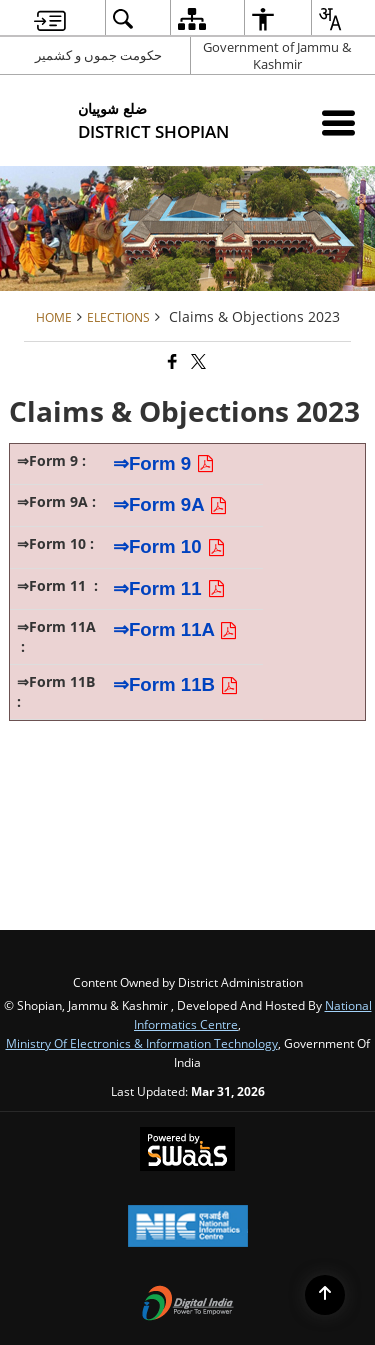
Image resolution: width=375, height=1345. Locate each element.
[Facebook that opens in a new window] (171, 361)
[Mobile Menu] (338, 122)
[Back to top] (325, 1295)
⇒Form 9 (164, 463)
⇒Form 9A (170, 504)
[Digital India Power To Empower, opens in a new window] (188, 1305)
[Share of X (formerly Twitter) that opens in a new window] (197, 361)
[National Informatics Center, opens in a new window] (188, 1228)
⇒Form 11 (172, 588)
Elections (118, 317)
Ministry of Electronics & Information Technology (142, 1043)
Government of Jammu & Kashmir (277, 55)
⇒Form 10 (169, 546)
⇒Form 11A (178, 629)
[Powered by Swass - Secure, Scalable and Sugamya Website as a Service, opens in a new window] (187, 1151)
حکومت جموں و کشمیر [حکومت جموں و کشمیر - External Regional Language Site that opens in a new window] (98, 55)
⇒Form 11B (176, 684)
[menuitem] (50, 18)
